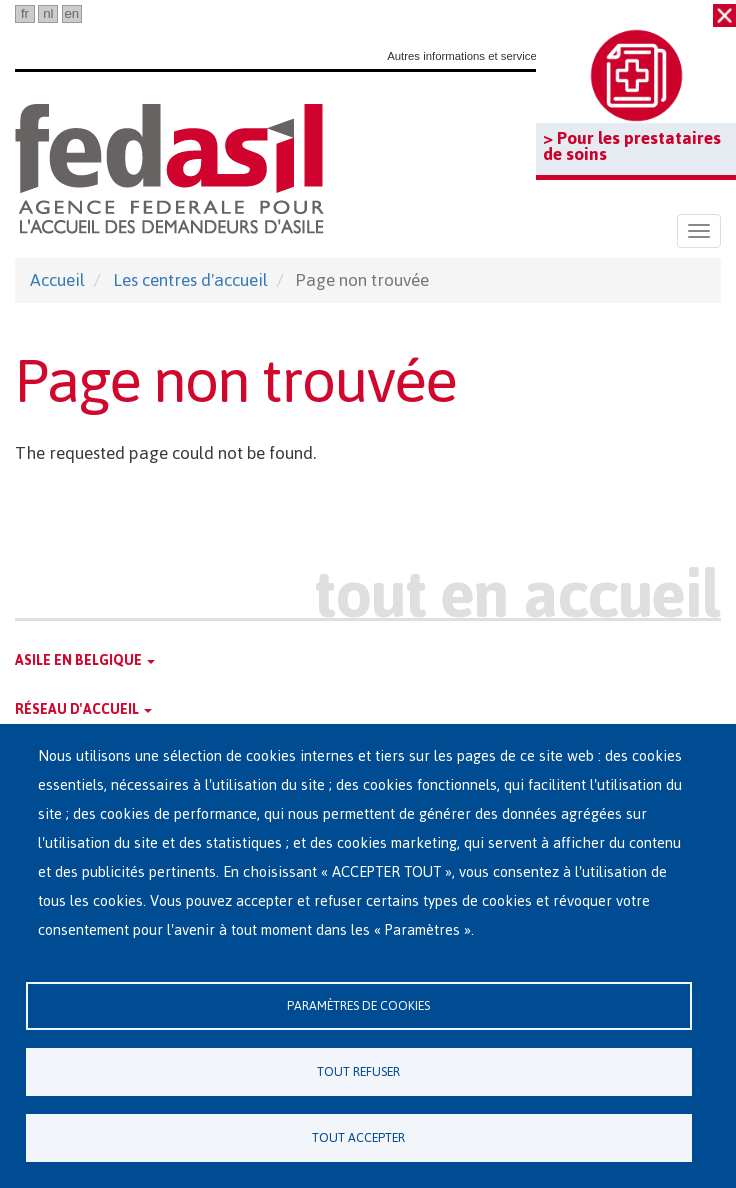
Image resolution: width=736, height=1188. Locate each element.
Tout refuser (358, 1071)
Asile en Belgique (85, 660)
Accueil (57, 280)
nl (48, 13)
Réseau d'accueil (83, 709)
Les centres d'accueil (190, 280)
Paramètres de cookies (358, 1005)
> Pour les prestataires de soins (632, 146)
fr (25, 13)
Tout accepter (358, 1137)
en (71, 13)
